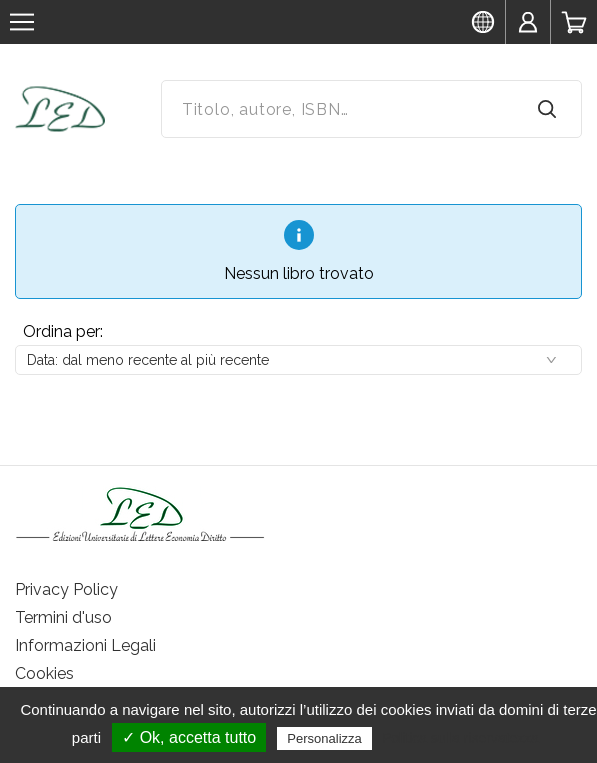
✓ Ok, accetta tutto (189, 737)
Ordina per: (63, 331)
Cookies (44, 673)
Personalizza (324, 738)
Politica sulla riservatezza (460, 738)
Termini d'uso (63, 617)
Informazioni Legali (85, 645)
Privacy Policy (66, 589)
